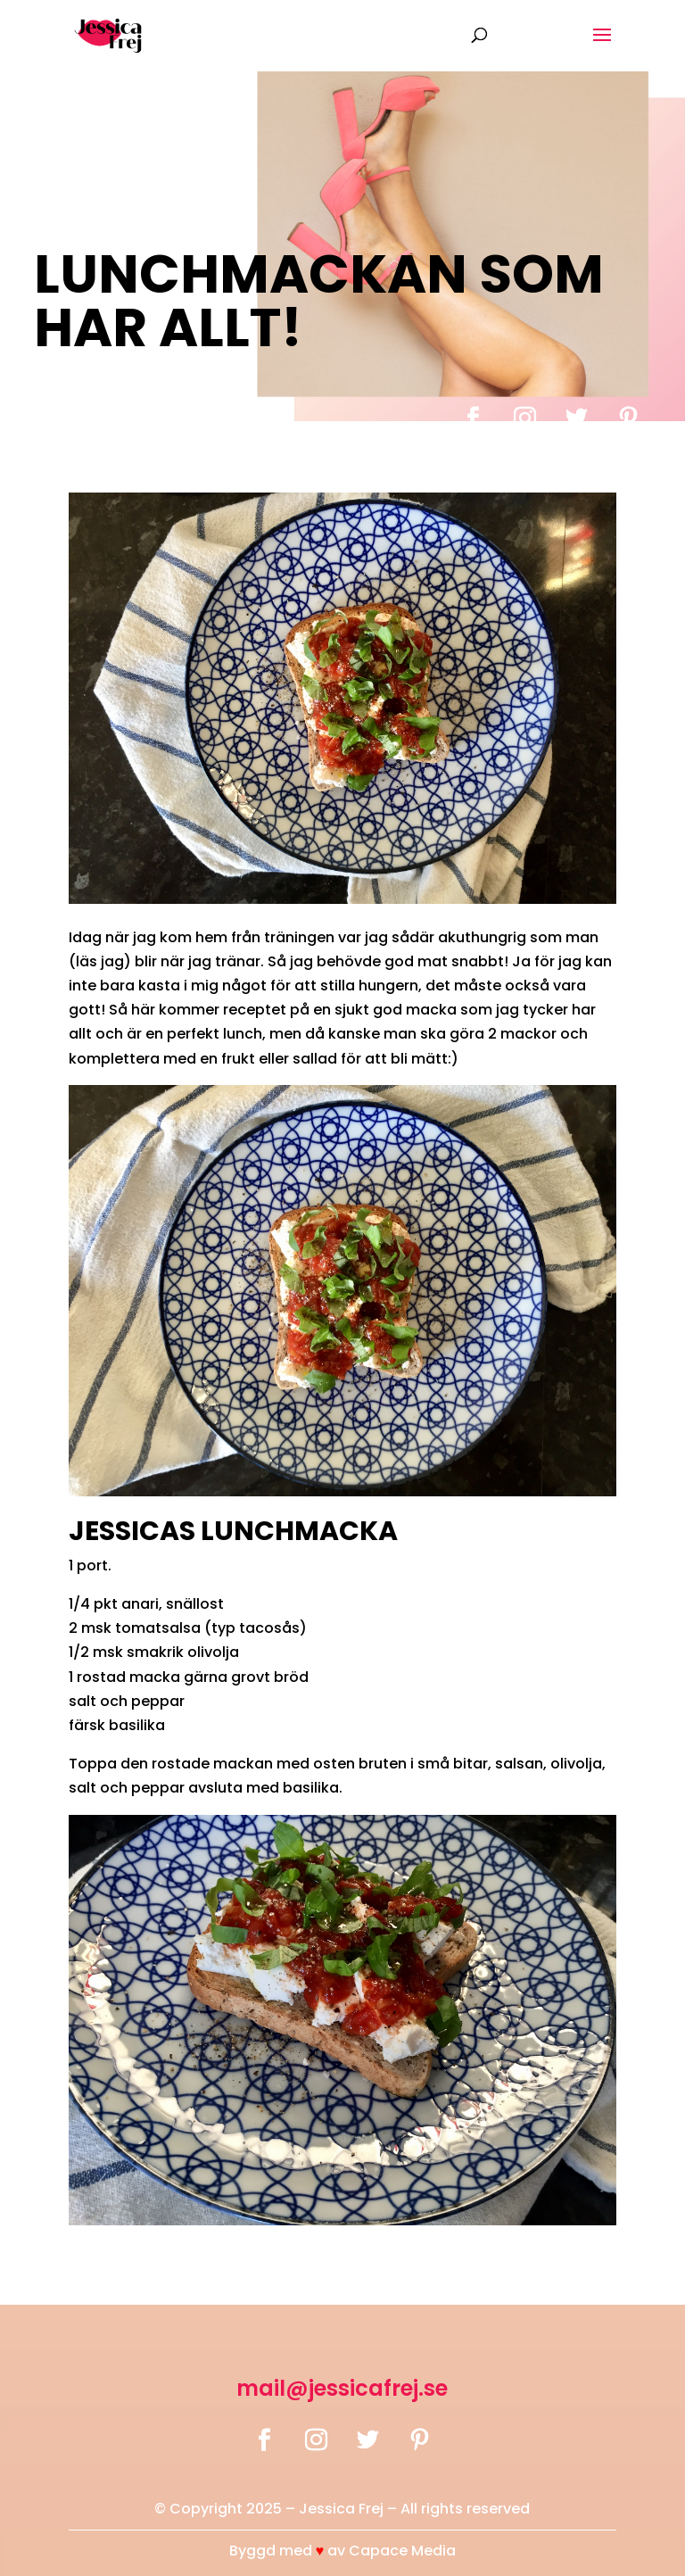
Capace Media (402, 2550)
